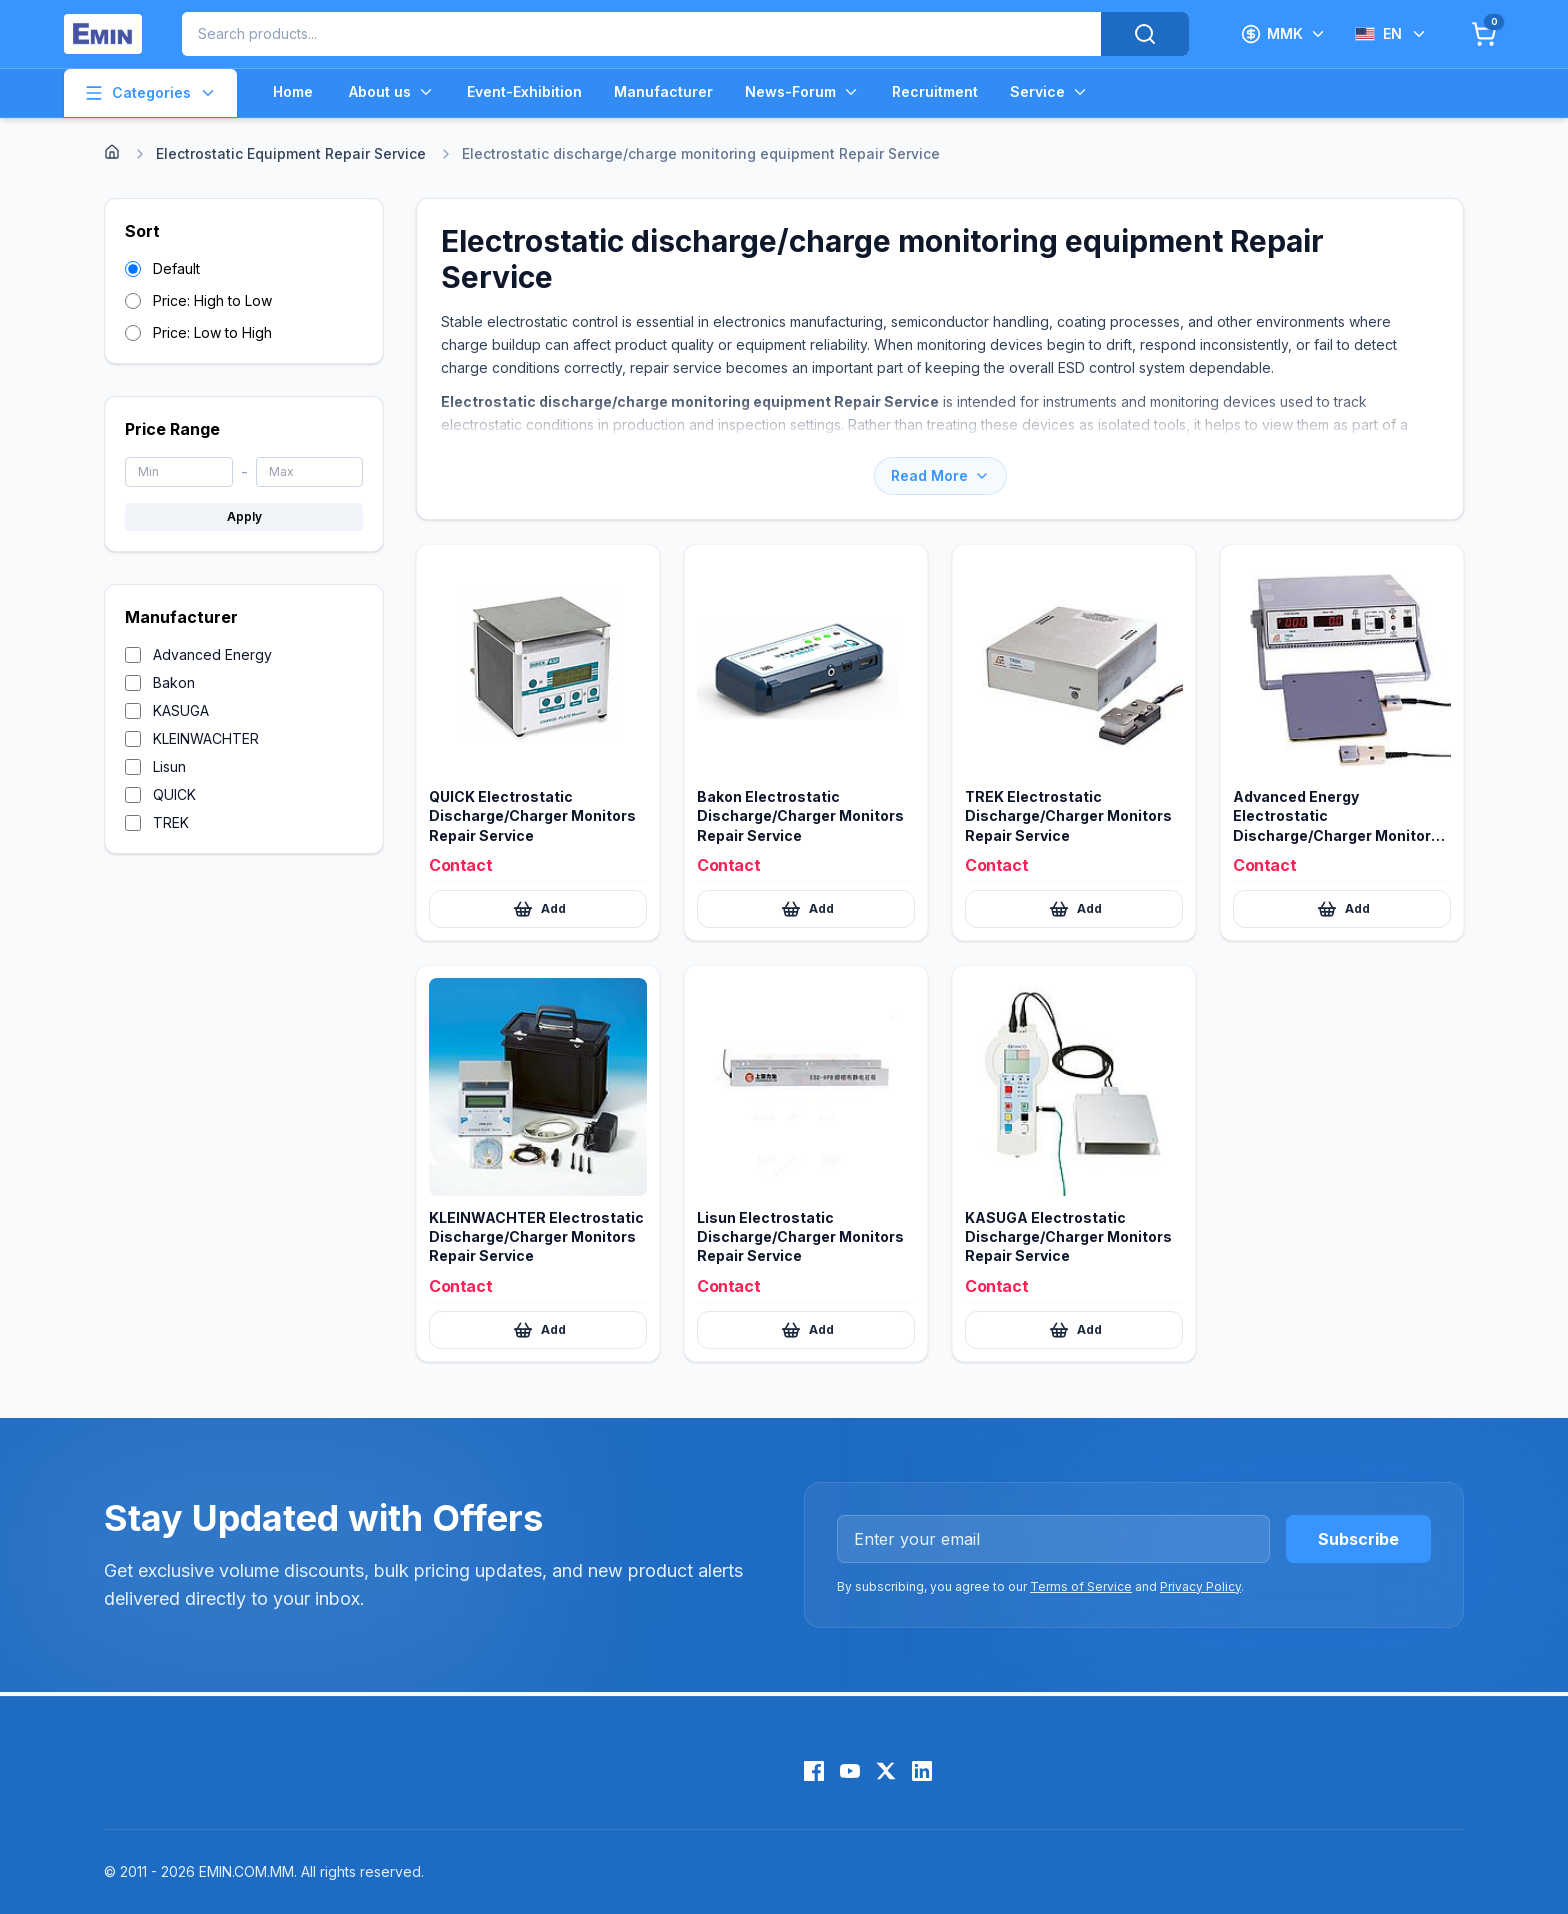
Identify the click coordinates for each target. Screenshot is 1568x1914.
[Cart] (1484, 34)
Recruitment (935, 91)
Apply (244, 516)
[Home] (112, 152)
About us (392, 92)
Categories (150, 93)
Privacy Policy (1200, 1586)
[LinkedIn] (922, 1771)
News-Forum (802, 92)
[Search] (1145, 34)
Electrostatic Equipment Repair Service (291, 153)
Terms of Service (1081, 1586)
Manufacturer (663, 91)
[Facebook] (814, 1771)
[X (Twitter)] (886, 1771)
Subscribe (1358, 1539)
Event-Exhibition (524, 91)
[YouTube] (850, 1771)
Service (1049, 92)
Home (293, 91)
